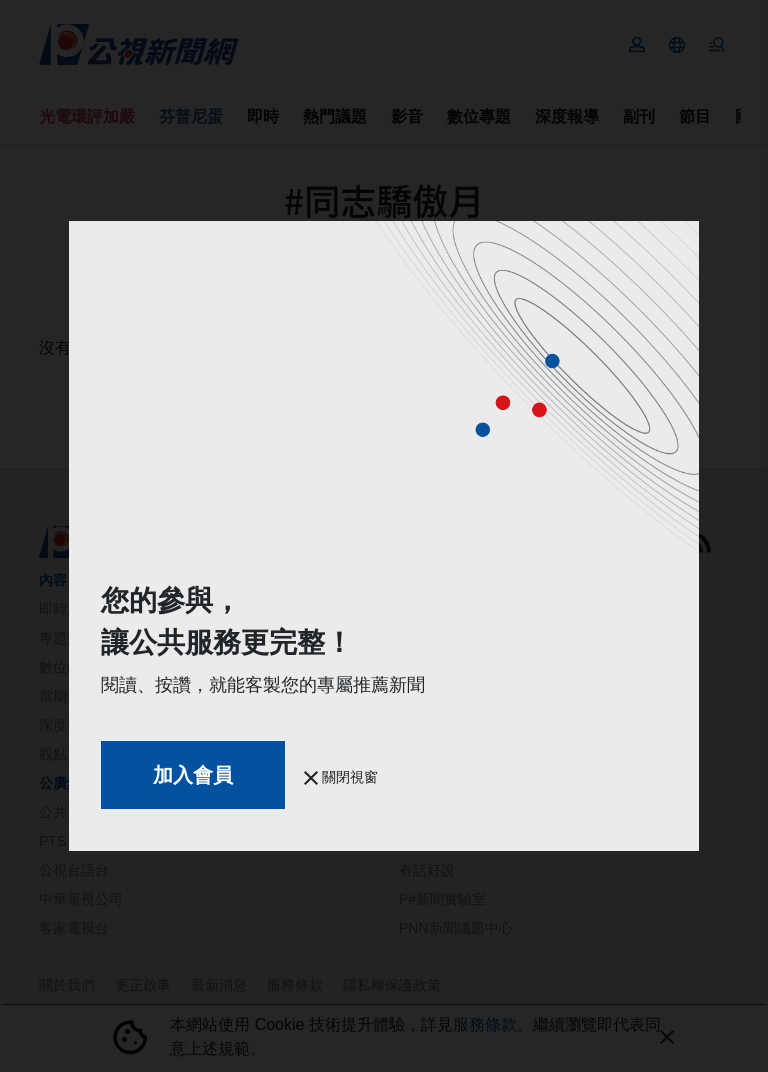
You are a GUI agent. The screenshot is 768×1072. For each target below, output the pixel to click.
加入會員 (193, 775)
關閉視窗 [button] (341, 777)
